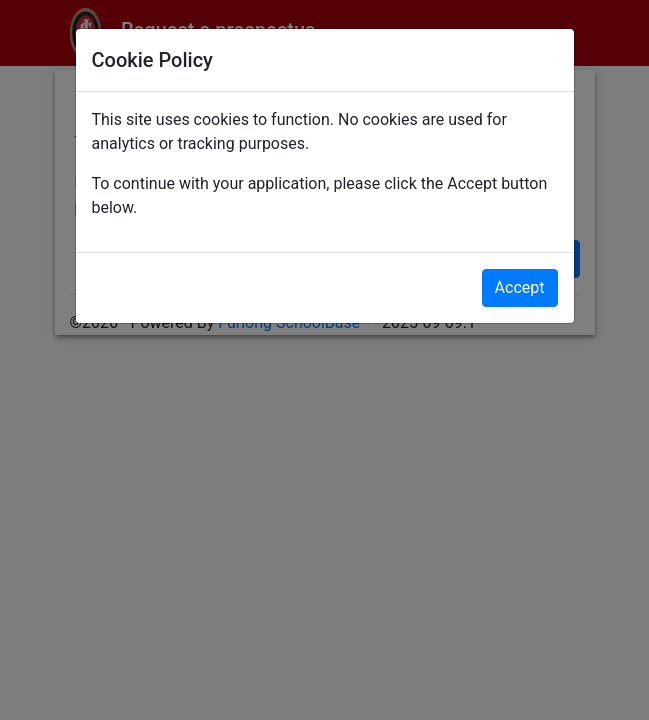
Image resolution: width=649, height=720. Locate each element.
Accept (520, 287)
